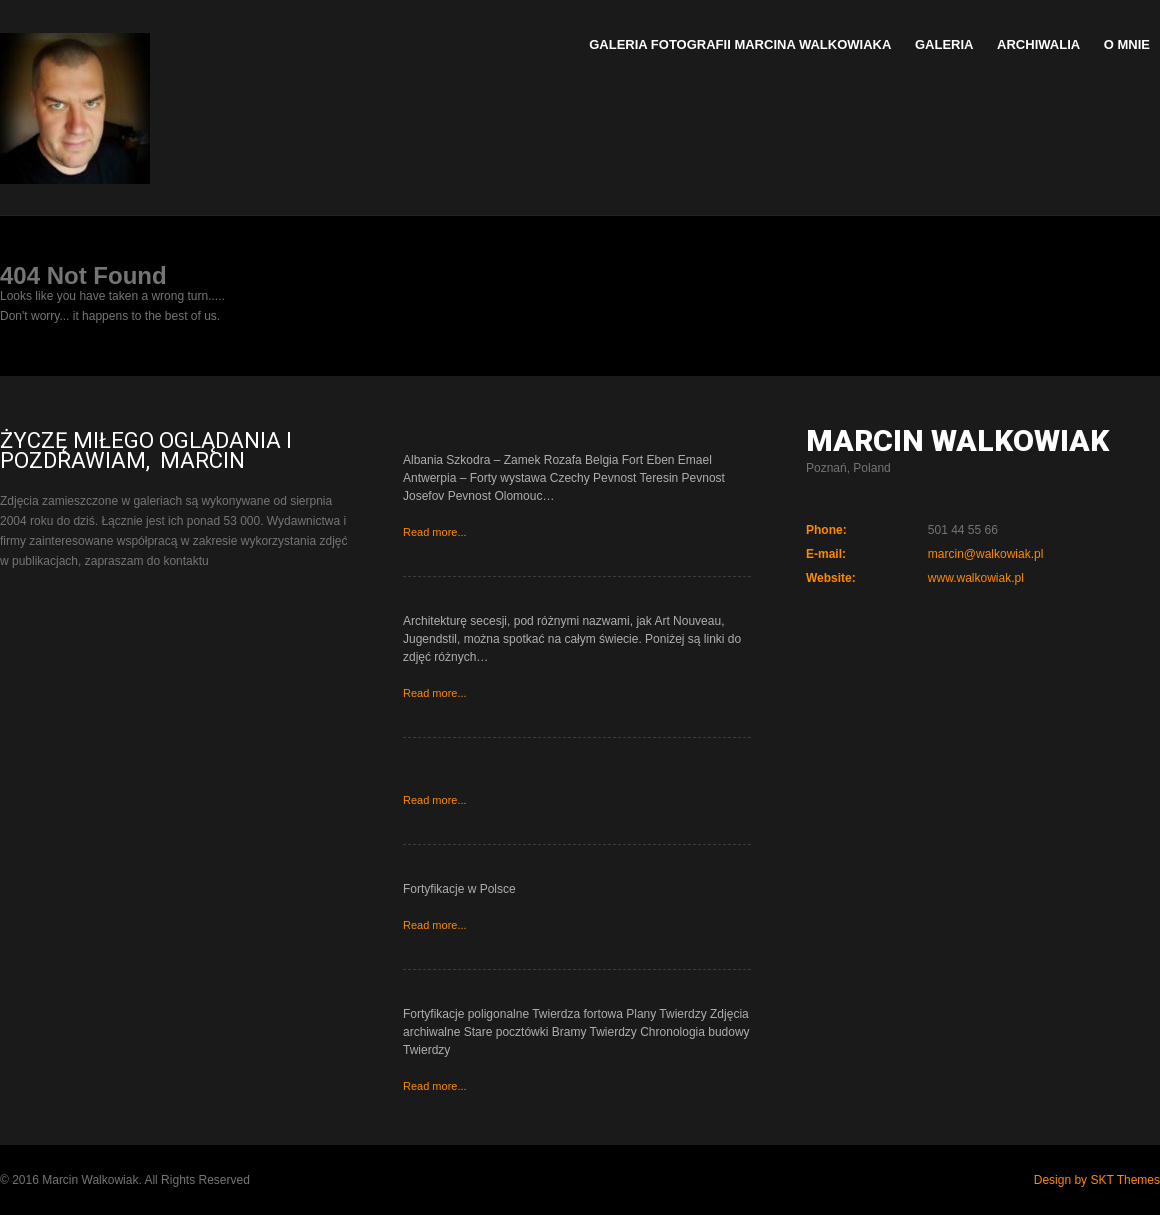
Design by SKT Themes (1097, 1180)
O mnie (1127, 44)
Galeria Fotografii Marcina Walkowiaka (740, 44)
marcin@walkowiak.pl (986, 554)
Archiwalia (1038, 44)
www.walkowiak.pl (976, 578)
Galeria (944, 44)
